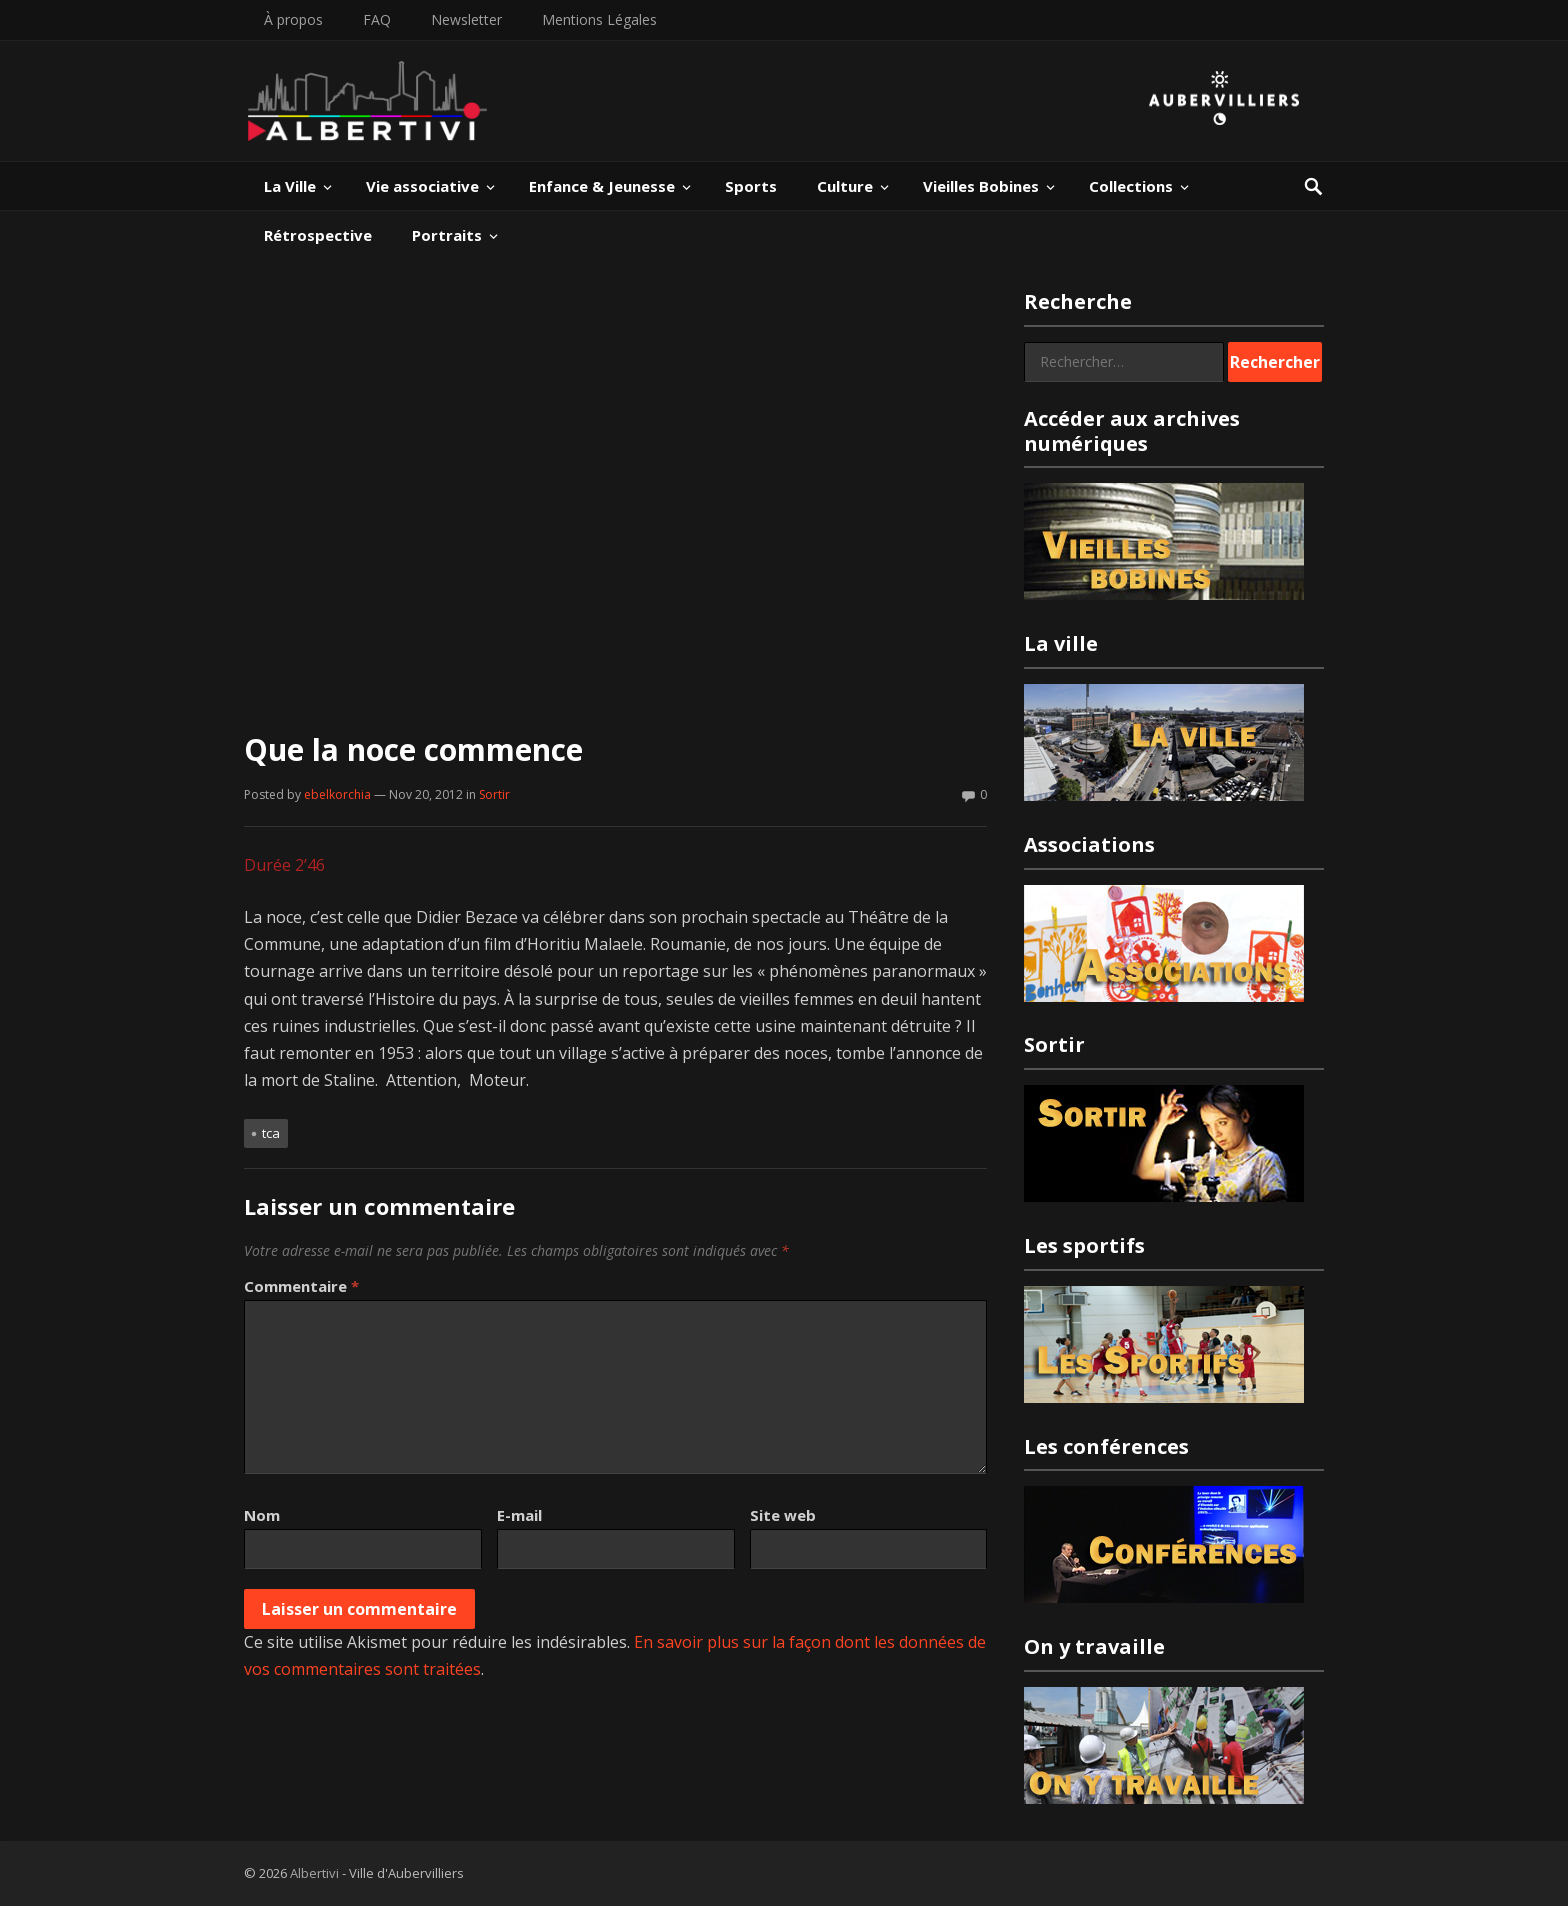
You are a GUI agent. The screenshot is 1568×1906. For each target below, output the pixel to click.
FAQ (377, 19)
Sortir (494, 794)
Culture (845, 186)
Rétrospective (318, 235)
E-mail (519, 1515)
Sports (751, 186)
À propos (293, 19)
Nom (262, 1515)
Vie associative (422, 186)
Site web (783, 1515)
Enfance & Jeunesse (602, 186)
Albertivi (314, 1873)
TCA (271, 1133)
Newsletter (466, 19)
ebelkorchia (337, 794)
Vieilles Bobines (981, 186)
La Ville (290, 186)
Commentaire (301, 1286)
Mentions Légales (599, 19)
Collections (1131, 186)
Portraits (447, 235)
